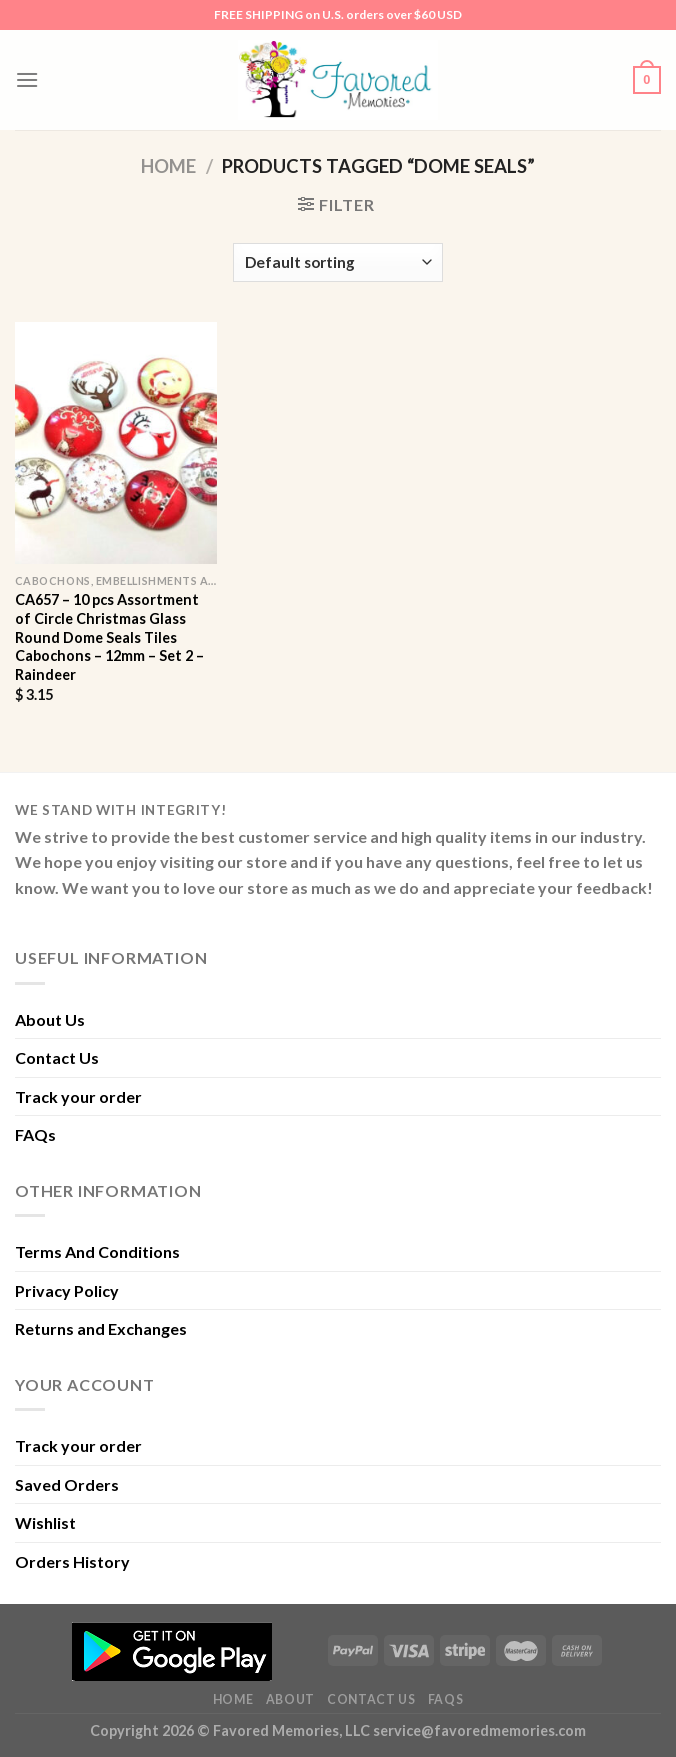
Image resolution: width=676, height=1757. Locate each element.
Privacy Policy (67, 1290)
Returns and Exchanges (101, 1328)
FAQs (35, 1134)
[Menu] (27, 79)
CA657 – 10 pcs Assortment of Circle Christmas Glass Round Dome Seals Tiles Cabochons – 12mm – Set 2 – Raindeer (109, 637)
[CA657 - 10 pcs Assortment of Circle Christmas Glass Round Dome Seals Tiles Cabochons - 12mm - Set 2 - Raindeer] (116, 443)
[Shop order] (338, 262)
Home (168, 166)
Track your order (78, 1096)
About (290, 1699)
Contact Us (57, 1057)
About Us (50, 1019)
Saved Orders (67, 1484)
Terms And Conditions (97, 1251)
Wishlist (45, 1522)
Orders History (72, 1561)
